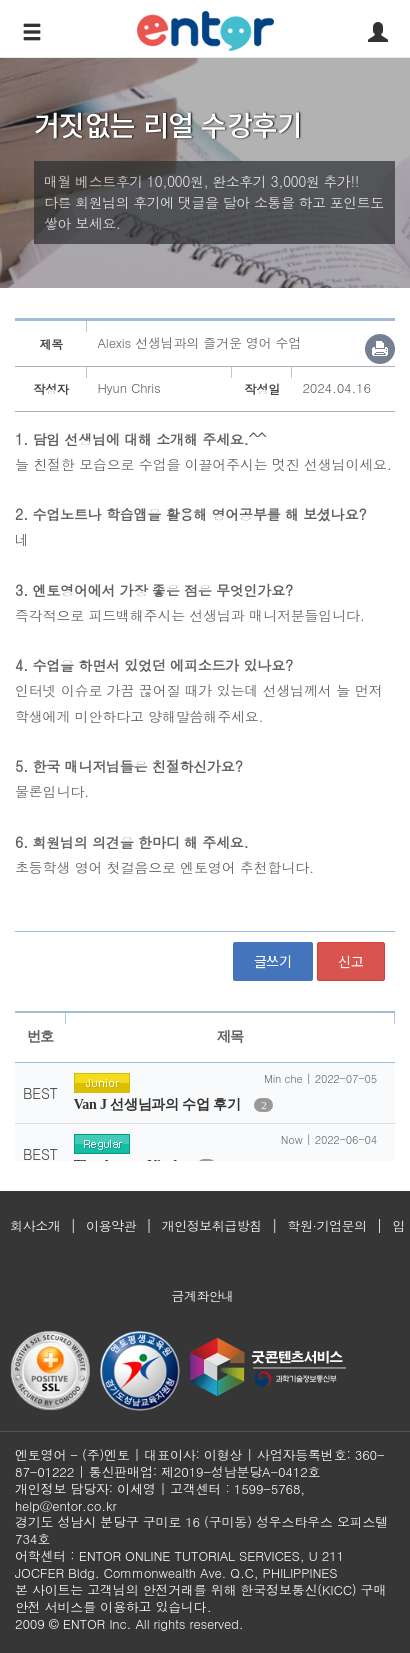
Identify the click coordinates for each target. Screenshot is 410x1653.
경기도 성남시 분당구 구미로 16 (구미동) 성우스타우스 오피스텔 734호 (201, 1530)
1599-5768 (267, 1488)
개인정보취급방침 (212, 1225)
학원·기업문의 (327, 1225)
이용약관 (111, 1225)
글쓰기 (273, 961)
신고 (351, 961)
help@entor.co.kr (65, 1505)
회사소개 (35, 1225)
